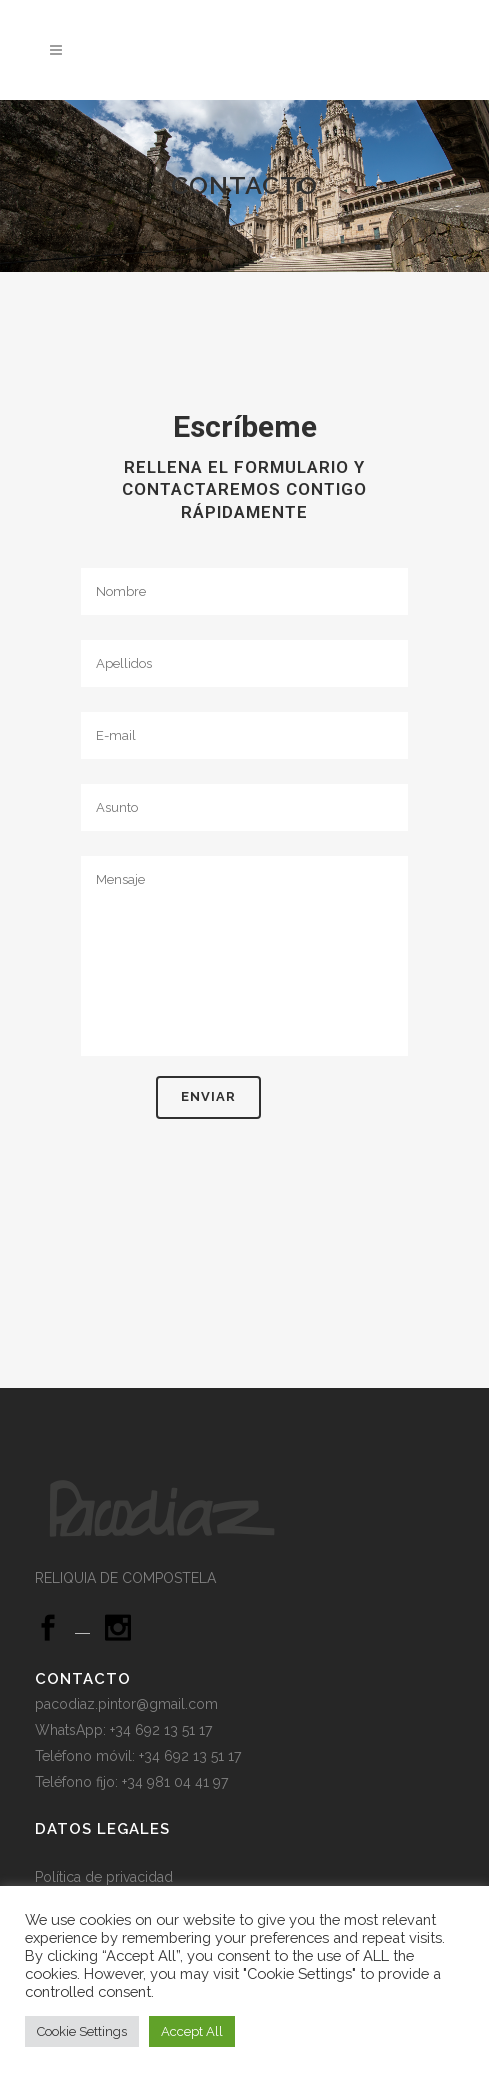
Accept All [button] (192, 2031)
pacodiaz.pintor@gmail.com (126, 1704)
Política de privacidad (106, 1877)
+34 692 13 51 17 (190, 1756)
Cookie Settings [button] (82, 2031)
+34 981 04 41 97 (175, 1782)
